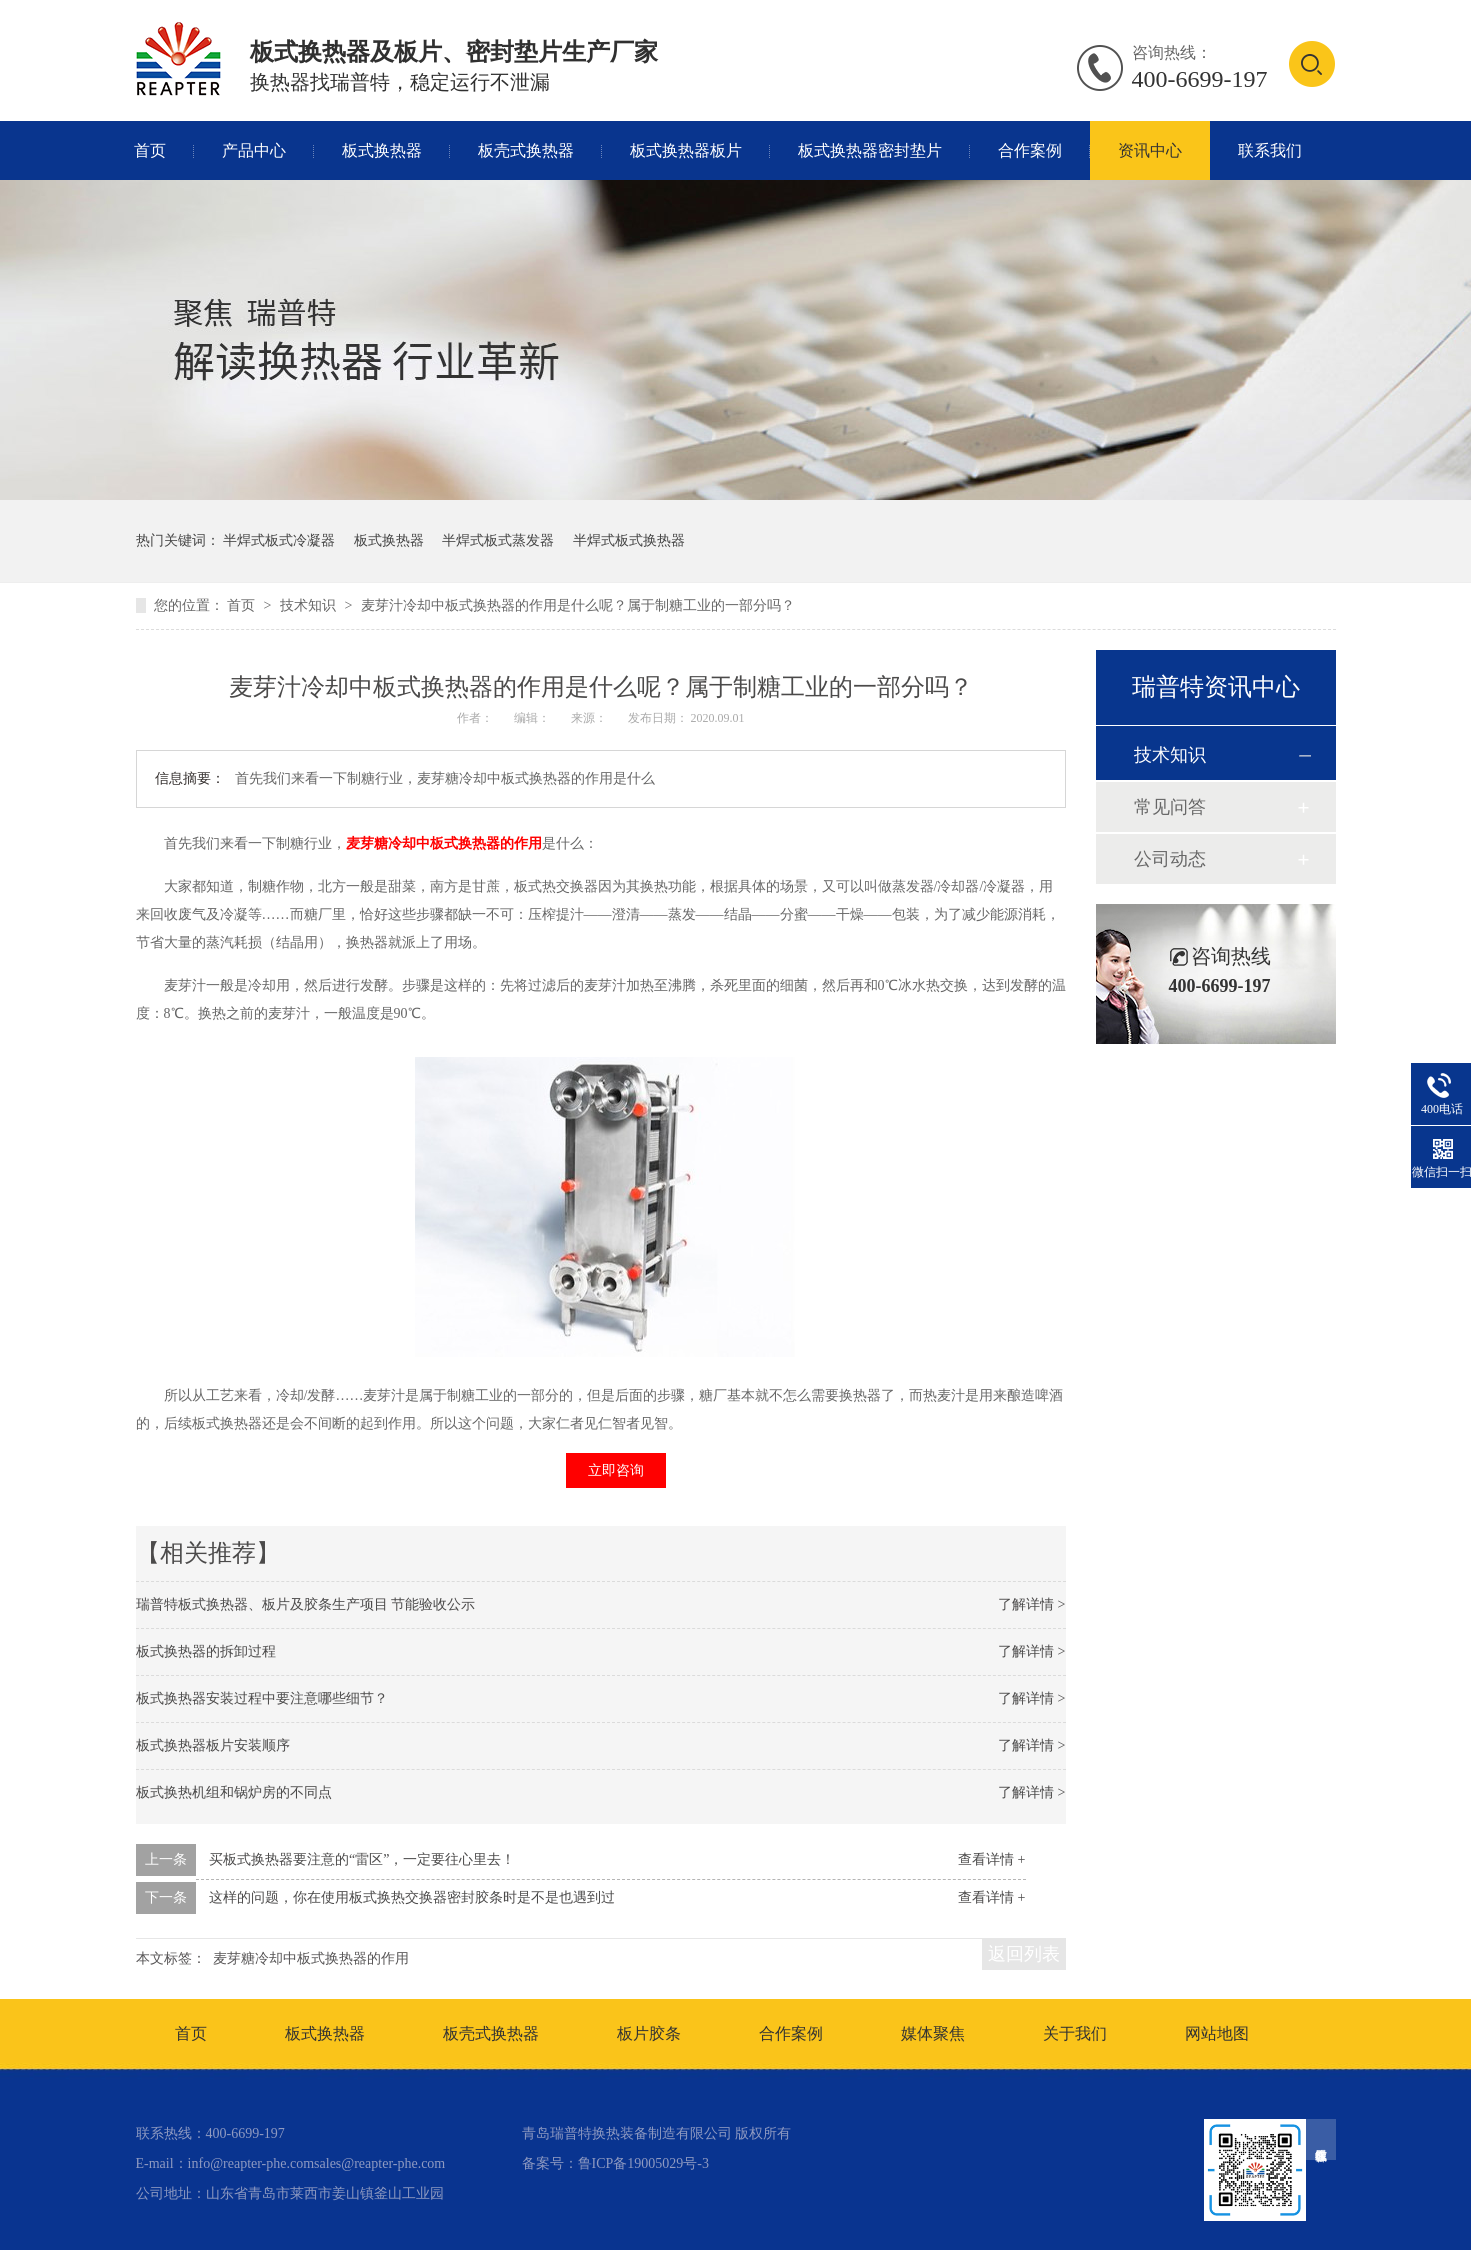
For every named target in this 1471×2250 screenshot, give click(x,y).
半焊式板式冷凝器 (279, 540)
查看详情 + (991, 1859)
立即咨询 (616, 1470)
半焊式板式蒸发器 (498, 540)
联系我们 (1270, 150)
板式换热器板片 (686, 150)
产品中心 (254, 150)
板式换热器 (382, 150)
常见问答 (1170, 807)
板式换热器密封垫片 (870, 150)
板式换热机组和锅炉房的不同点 (234, 1792)
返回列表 (1024, 1954)
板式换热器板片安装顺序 (213, 1745)
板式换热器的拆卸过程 (206, 1651)
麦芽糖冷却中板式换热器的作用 (444, 843)
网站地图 (1217, 2033)
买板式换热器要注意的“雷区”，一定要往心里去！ (362, 1859)
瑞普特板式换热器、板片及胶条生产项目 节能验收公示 (306, 1604)
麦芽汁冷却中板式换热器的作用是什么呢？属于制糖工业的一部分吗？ (578, 605)
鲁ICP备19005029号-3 (643, 2163)
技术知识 (310, 605)
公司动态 (1170, 859)
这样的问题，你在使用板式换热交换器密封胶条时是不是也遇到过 (412, 1897)
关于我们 (1075, 2033)
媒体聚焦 (933, 2033)
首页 (150, 150)
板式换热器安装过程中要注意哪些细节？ (262, 1698)
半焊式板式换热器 (629, 540)
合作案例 (1030, 150)
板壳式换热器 (526, 150)
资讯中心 (1150, 150)
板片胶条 (649, 2033)
